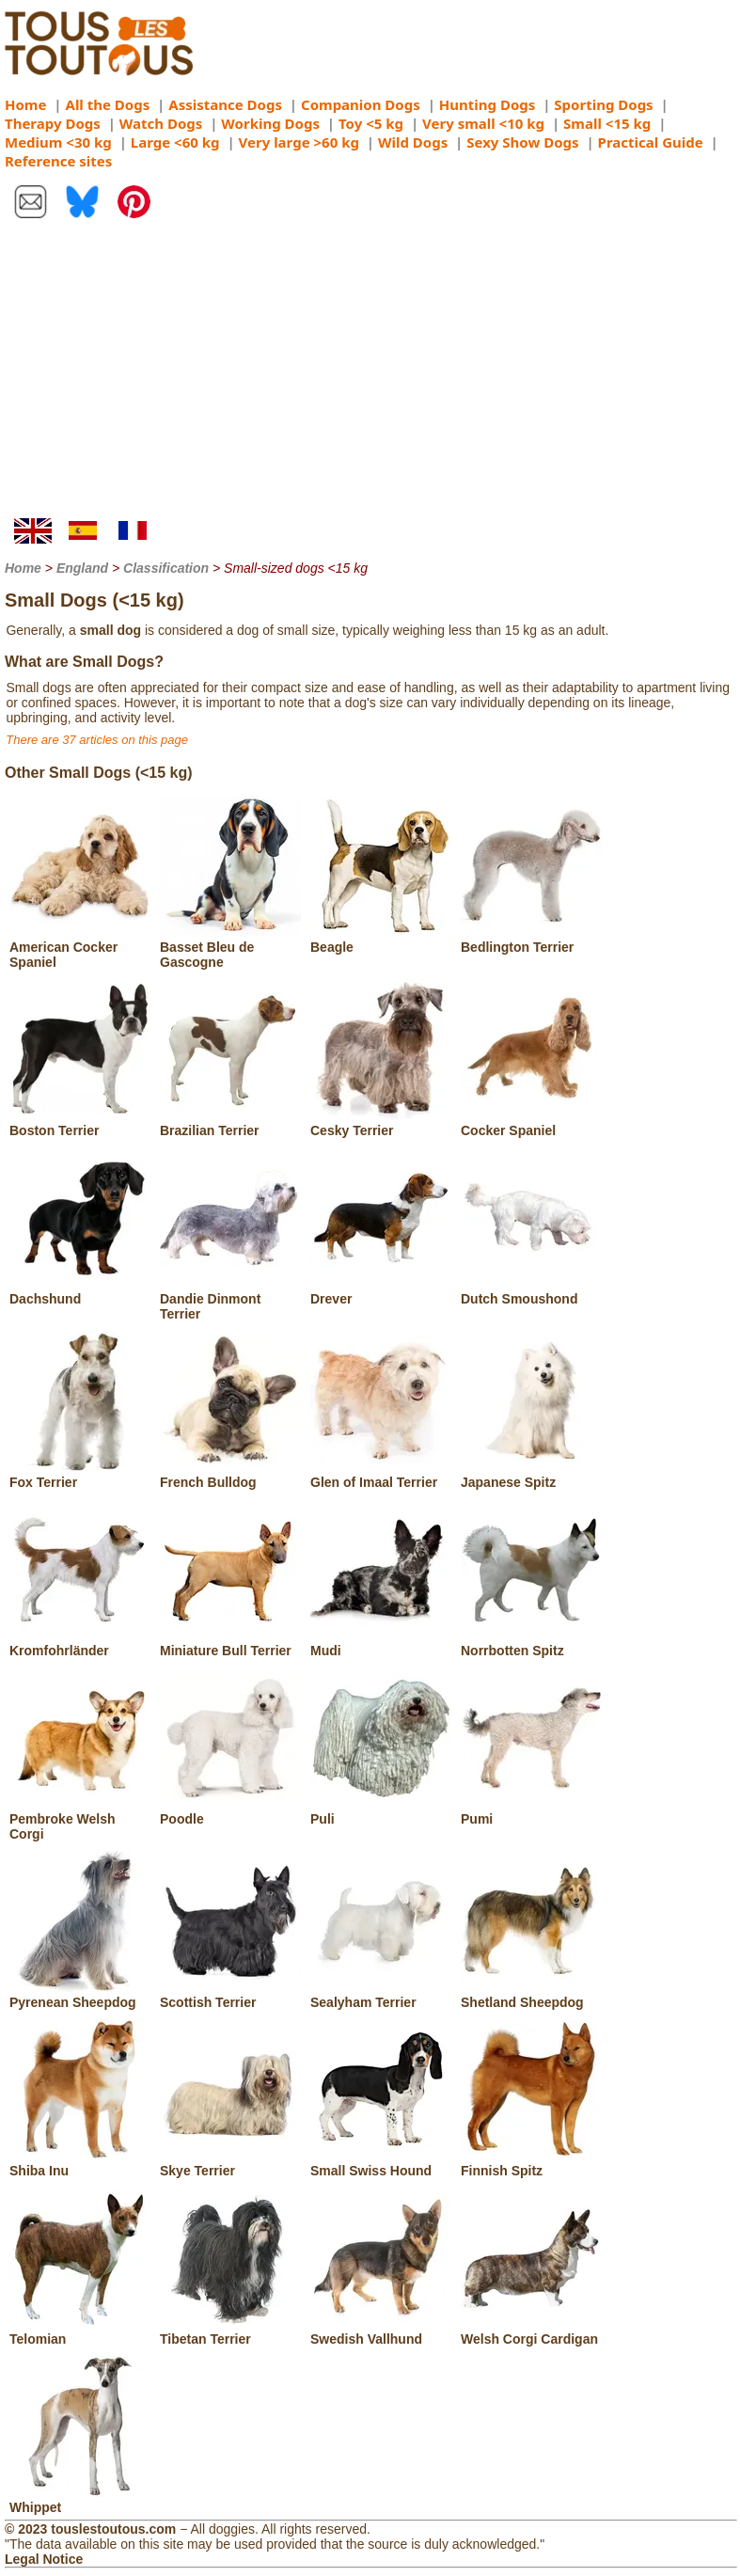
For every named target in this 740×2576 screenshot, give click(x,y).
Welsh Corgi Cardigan (531, 2331)
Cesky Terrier (380, 1123)
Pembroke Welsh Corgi (79, 1818)
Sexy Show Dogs (522, 142)
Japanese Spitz (531, 1475)
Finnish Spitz (531, 2163)
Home (25, 104)
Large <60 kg (175, 142)
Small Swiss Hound (380, 2163)
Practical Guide (650, 142)
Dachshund (79, 1291)
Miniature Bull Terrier (230, 1643)
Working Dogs (270, 123)
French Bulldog (230, 1475)
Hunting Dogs (487, 104)
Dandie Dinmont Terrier (230, 1298)
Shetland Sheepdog (531, 1995)
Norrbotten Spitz (531, 1643)
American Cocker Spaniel (79, 947)
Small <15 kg (607, 123)
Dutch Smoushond (531, 1291)
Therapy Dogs (53, 123)
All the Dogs (108, 104)
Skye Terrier (230, 2163)
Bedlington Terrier (531, 940)
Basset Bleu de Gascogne (230, 947)
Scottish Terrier (230, 1995)
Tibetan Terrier (230, 2331)
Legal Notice (44, 2559)
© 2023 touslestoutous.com (90, 2528)
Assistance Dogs (225, 104)
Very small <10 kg (483, 123)
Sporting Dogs (603, 104)
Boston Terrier (79, 1123)
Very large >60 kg (299, 142)
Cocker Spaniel (531, 1123)
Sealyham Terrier (380, 1995)
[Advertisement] (370, 377)
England (82, 568)
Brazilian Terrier (230, 1123)
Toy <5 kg (371, 123)
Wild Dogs (413, 142)
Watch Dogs (160, 123)
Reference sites (58, 160)
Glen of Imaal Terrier (380, 1475)
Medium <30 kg (58, 142)
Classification (166, 568)
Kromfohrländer (79, 1643)
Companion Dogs (360, 104)
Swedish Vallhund (380, 2331)
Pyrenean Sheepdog (79, 1995)
